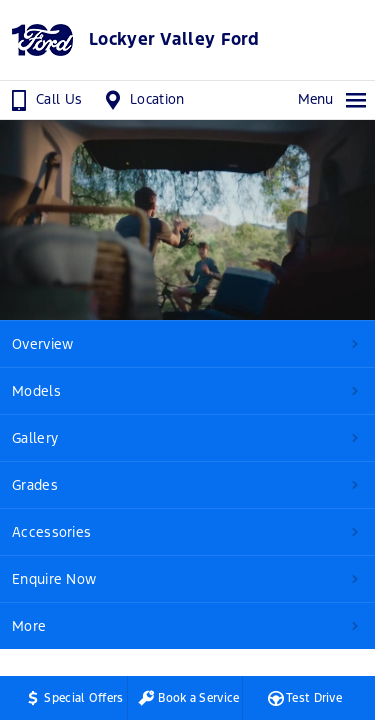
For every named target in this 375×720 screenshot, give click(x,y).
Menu (333, 100)
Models (36, 391)
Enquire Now (54, 579)
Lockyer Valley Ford (174, 39)
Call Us (44, 100)
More (29, 626)
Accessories (51, 532)
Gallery (35, 438)
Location (142, 100)
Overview (42, 344)
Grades (35, 485)
